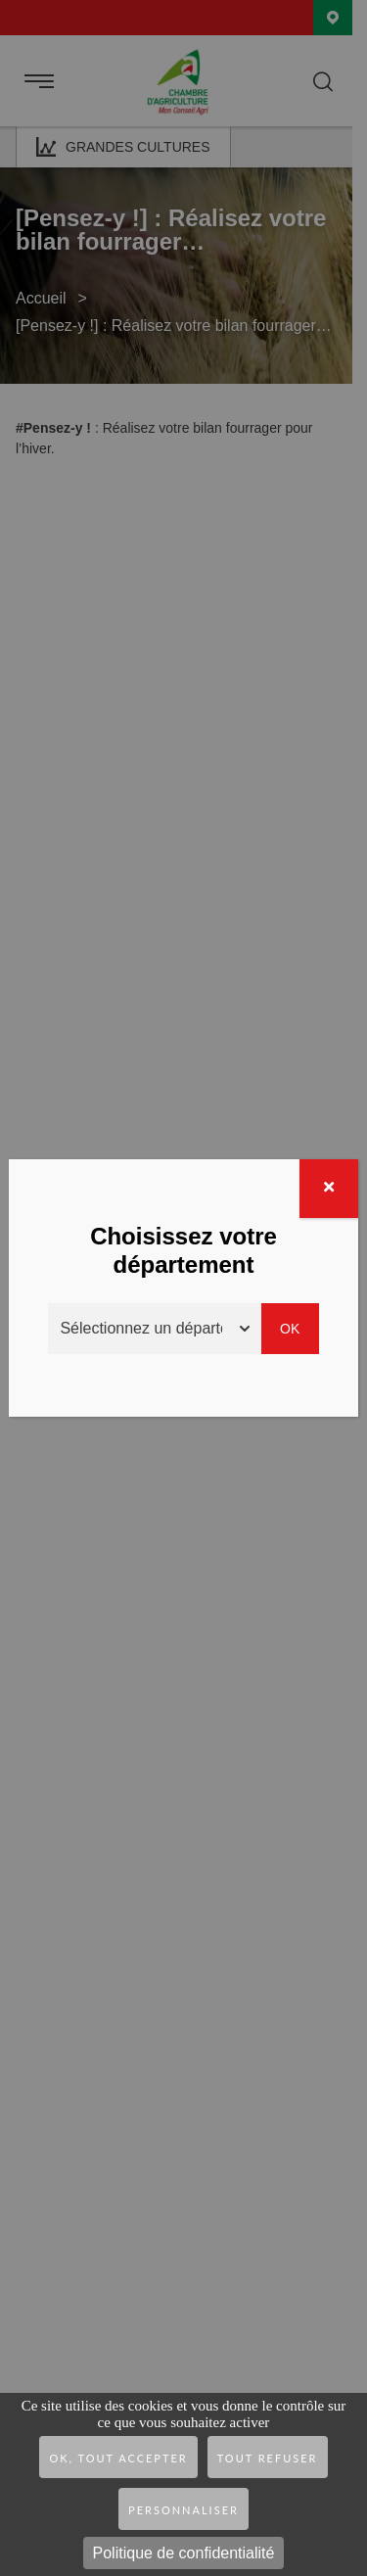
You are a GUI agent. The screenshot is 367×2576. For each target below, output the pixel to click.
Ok (289, 1328)
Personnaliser (183, 2510)
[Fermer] (328, 1188)
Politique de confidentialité (184, 2553)
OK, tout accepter (118, 2458)
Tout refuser (267, 2458)
